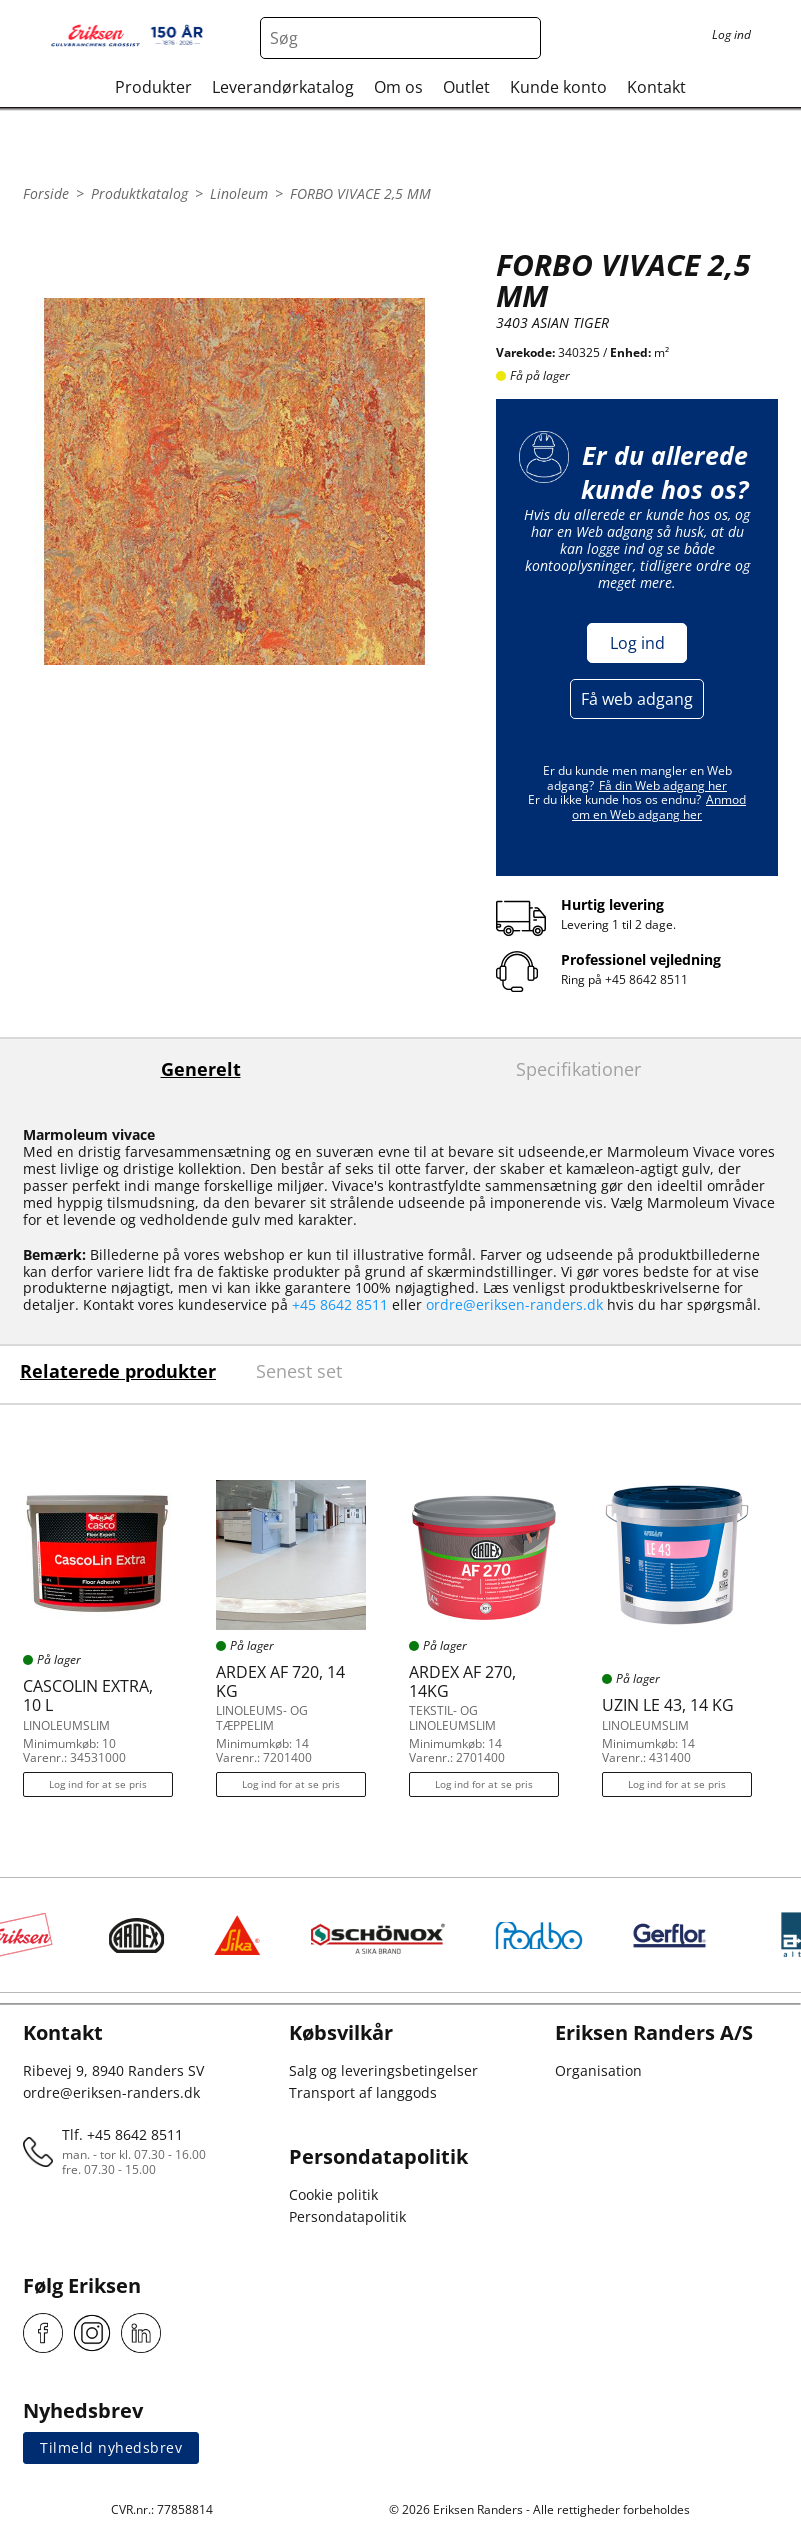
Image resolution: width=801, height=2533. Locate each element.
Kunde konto (558, 87)
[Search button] (520, 38)
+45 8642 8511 (646, 979)
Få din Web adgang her (663, 785)
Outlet (466, 87)
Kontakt (656, 87)
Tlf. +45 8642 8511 (122, 2134)
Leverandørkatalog (283, 87)
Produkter (153, 87)
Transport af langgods (363, 2092)
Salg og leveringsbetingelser (383, 2070)
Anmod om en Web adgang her (659, 806)
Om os (398, 87)
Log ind (637, 643)
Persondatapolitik (347, 2216)
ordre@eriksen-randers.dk (514, 1304)
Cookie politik (333, 2194)
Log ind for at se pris (98, 1784)
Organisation (598, 2070)
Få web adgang (637, 699)
